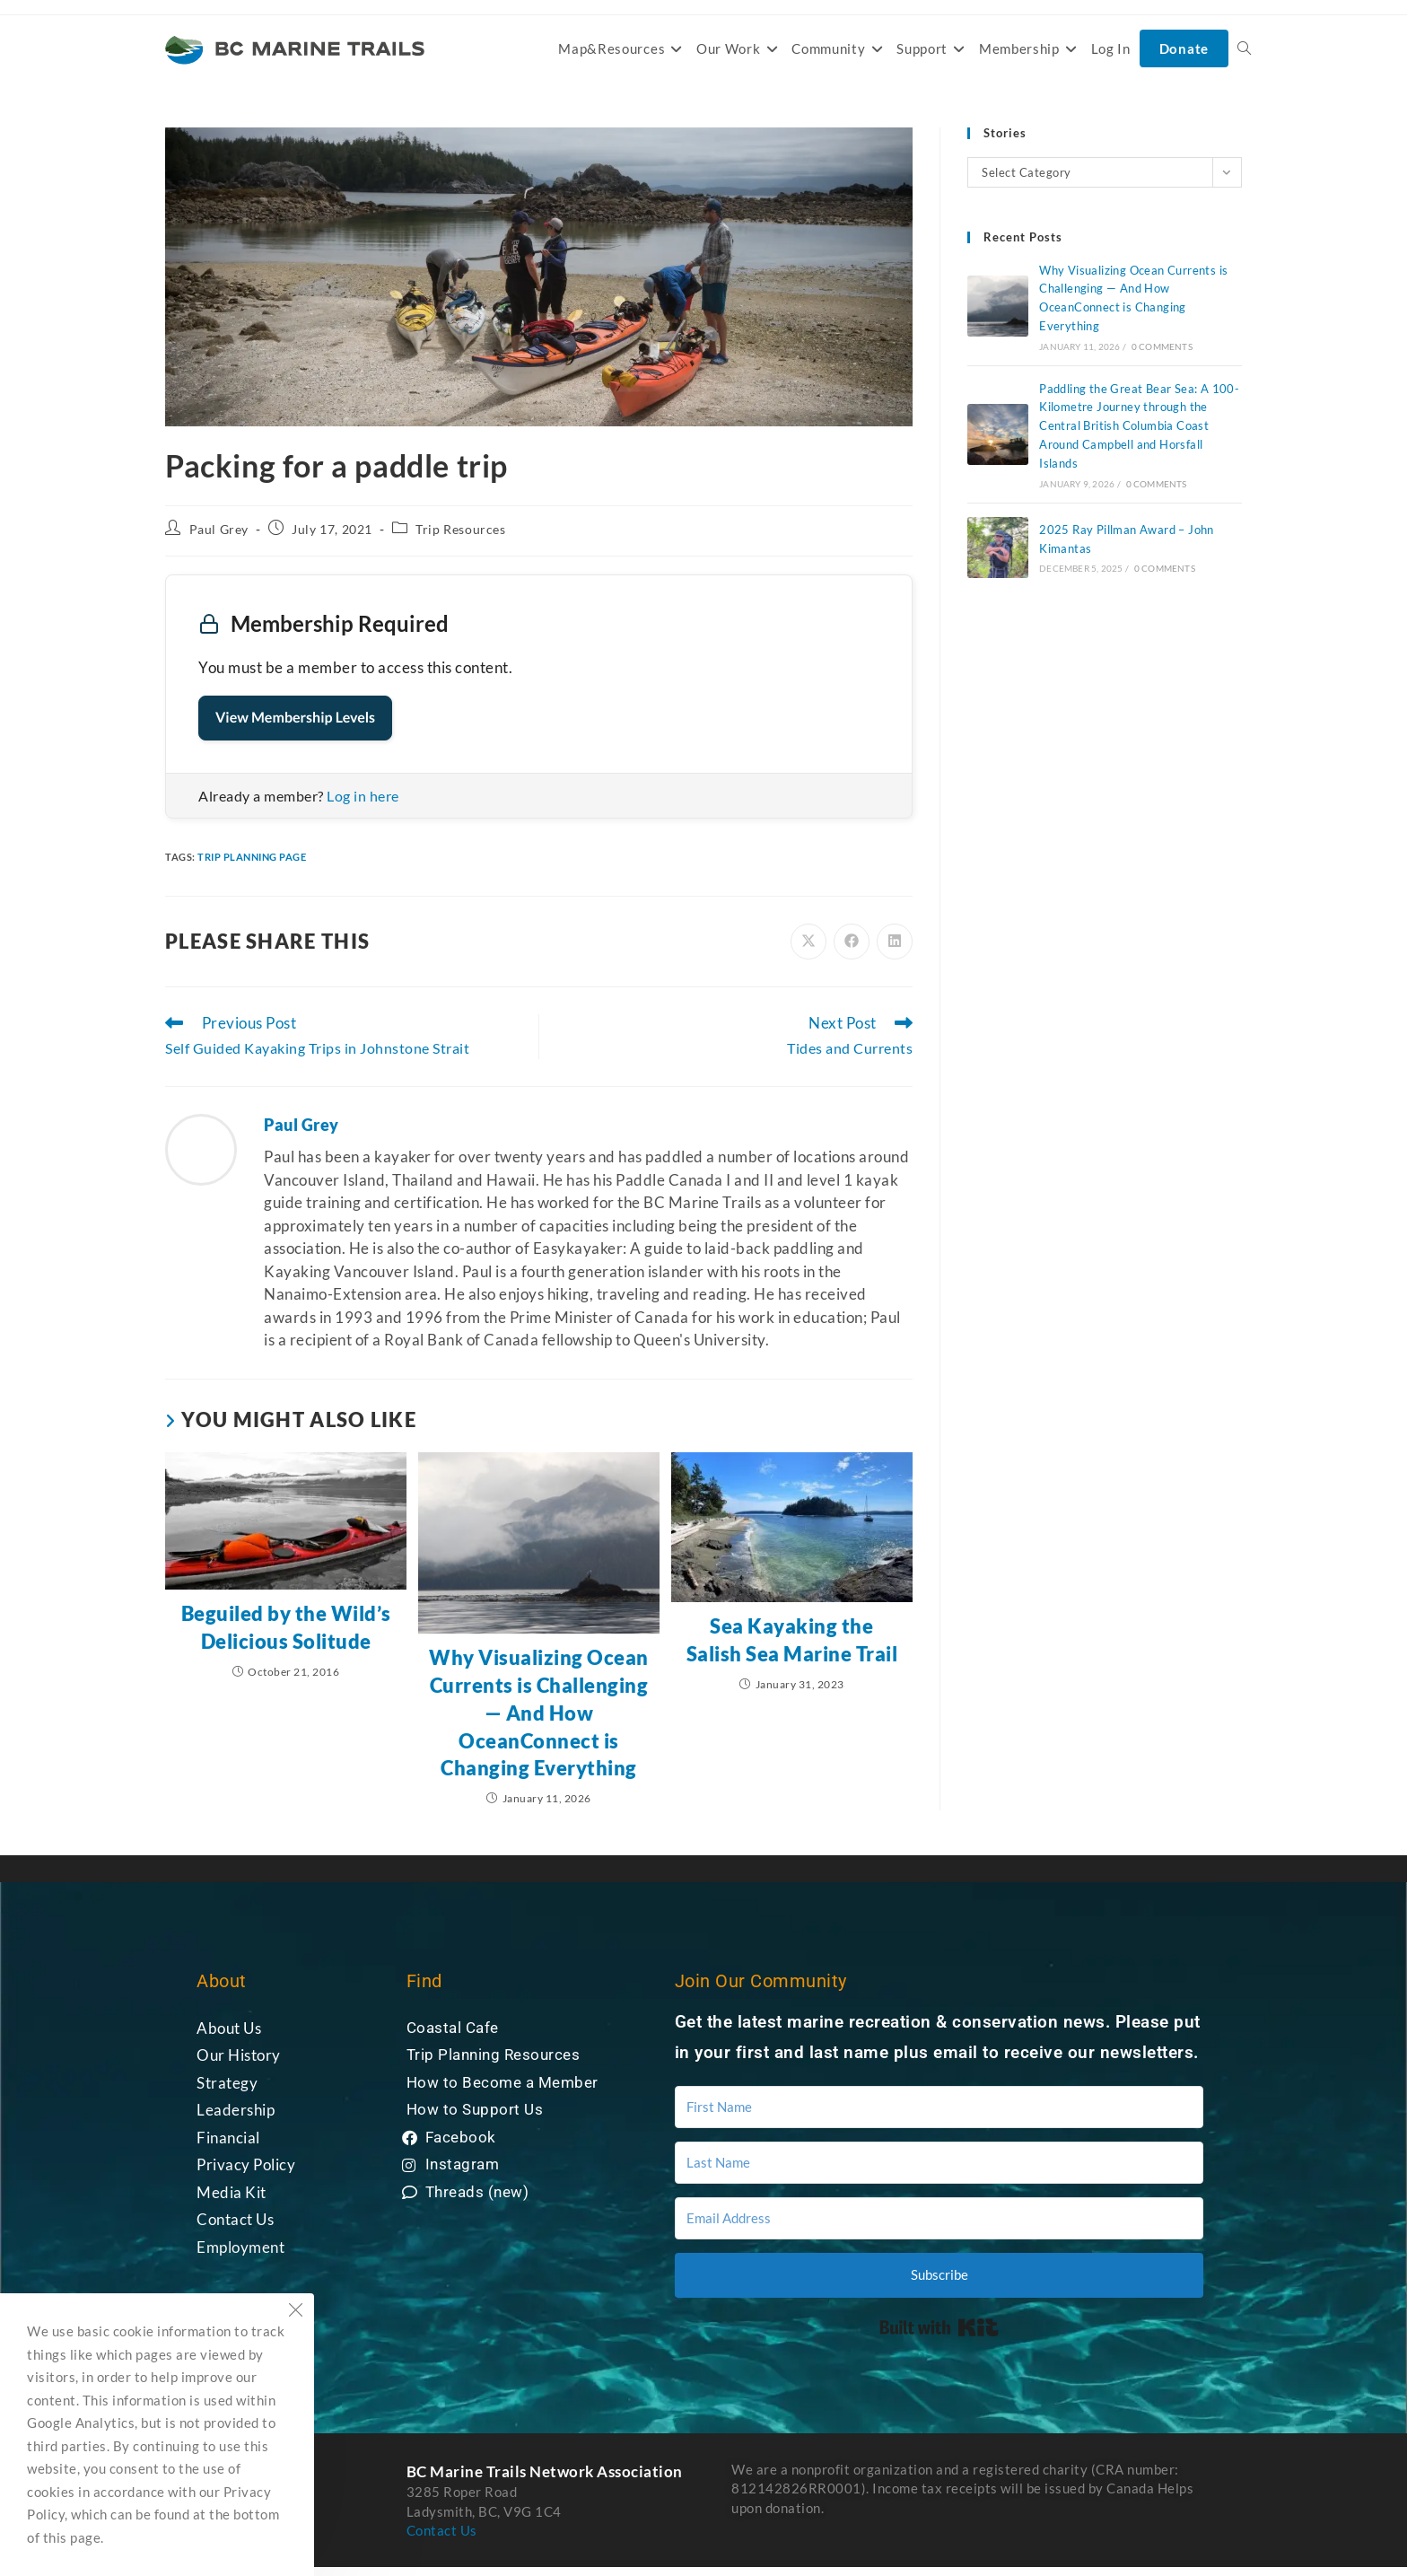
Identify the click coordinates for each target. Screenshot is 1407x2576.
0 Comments (1162, 346)
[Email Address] (939, 2218)
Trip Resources (460, 529)
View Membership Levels (295, 717)
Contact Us (441, 2530)
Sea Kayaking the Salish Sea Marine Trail (792, 1640)
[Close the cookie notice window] (295, 2312)
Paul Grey (219, 529)
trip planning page (251, 857)
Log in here (363, 795)
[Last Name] (939, 2163)
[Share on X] (808, 941)
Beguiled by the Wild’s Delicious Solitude (286, 1627)
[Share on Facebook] (852, 941)
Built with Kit (939, 2327)
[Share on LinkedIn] (895, 941)
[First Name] (939, 2107)
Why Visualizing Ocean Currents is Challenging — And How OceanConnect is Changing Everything (539, 1713)
